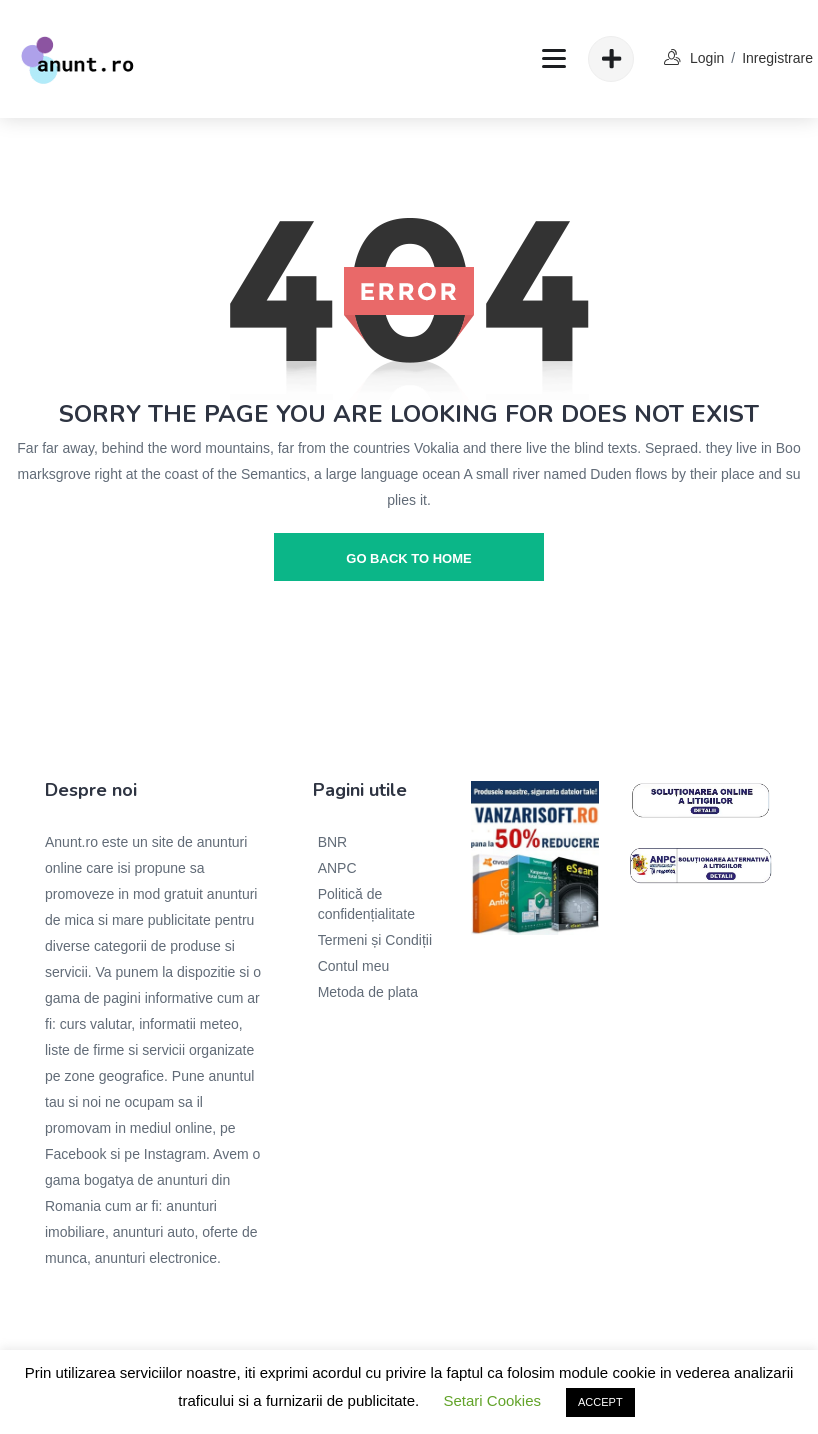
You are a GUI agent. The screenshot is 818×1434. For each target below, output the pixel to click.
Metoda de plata (368, 992)
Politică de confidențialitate (366, 904)
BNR (333, 842)
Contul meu (354, 966)
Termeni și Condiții (375, 940)
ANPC (337, 868)
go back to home (408, 558)
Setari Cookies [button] (492, 1400)
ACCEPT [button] (600, 1402)
